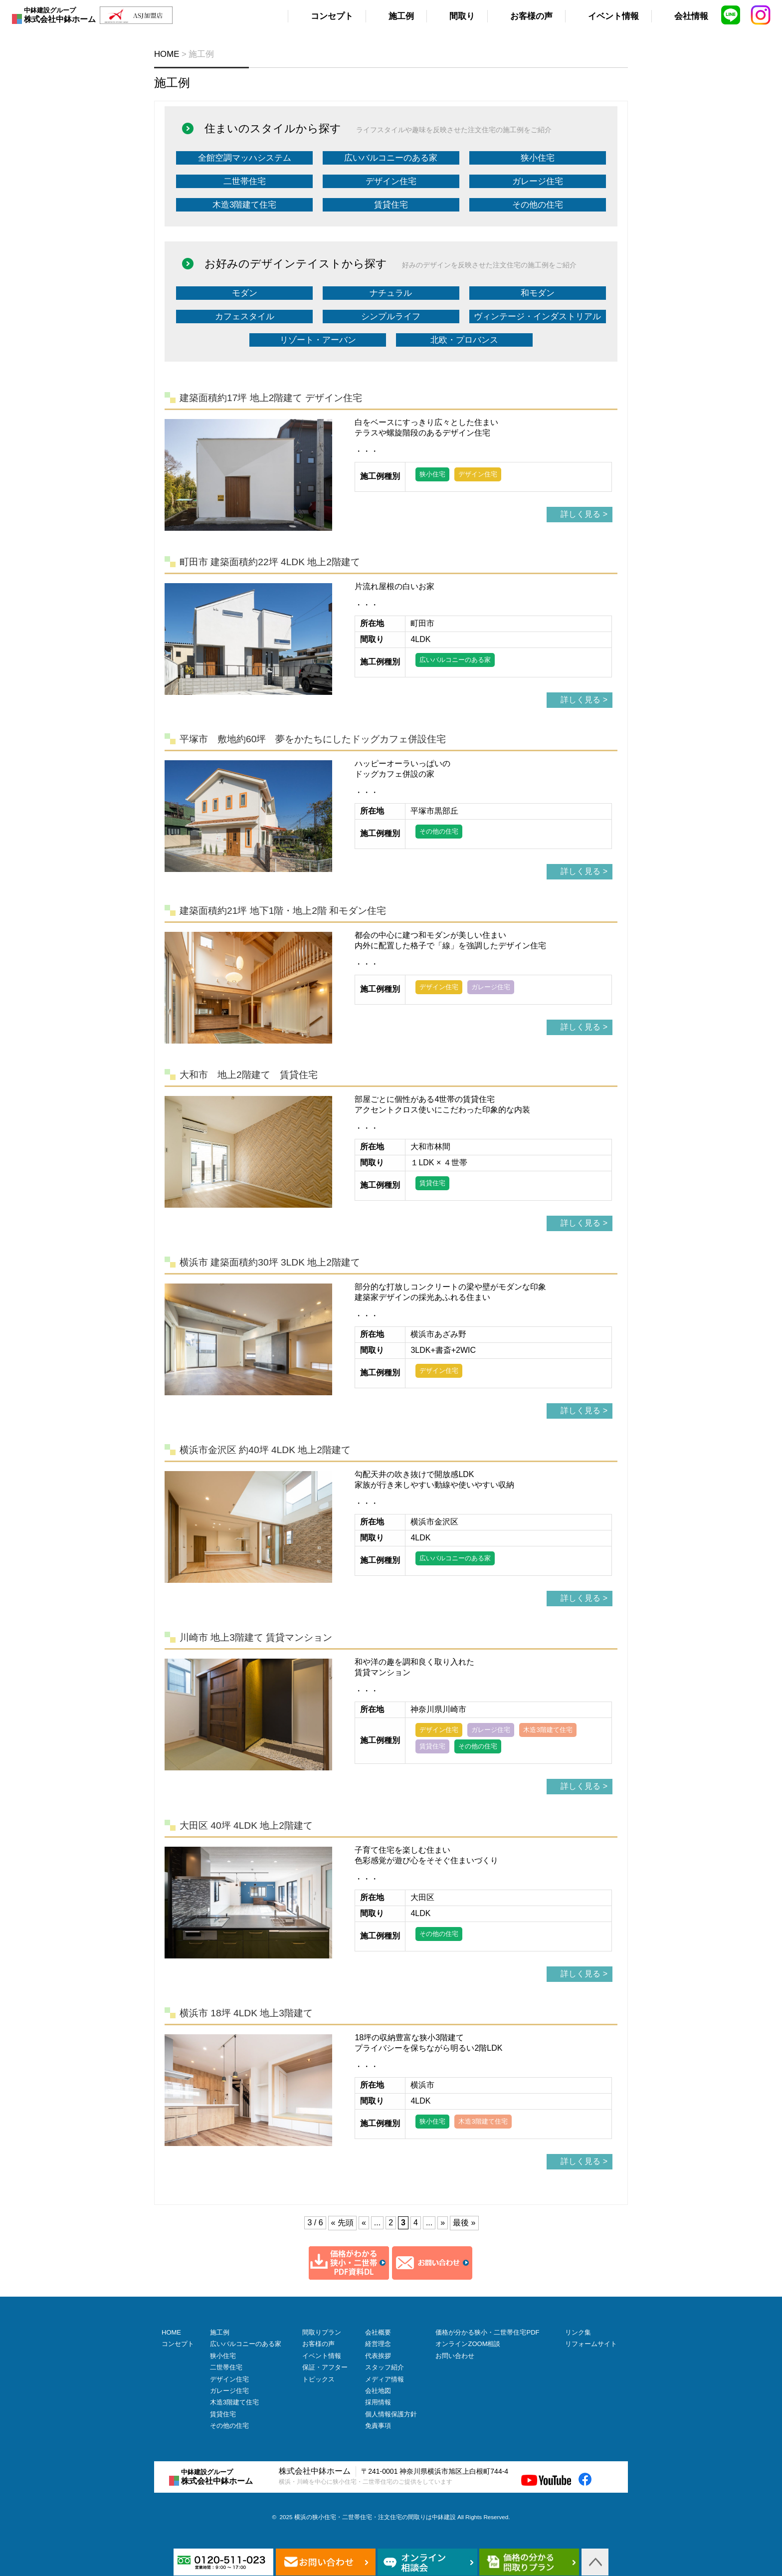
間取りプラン (321, 2332)
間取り (462, 16)
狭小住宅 (538, 158)
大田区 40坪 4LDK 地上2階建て (246, 1825)
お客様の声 (531, 16)
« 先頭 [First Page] (342, 2222)
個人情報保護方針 (391, 2414)
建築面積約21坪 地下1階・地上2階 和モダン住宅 (283, 910)
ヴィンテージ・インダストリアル (537, 316)
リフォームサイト (591, 2344)
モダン (244, 293)
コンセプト (332, 16)
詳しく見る (580, 514)
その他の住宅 (537, 205)
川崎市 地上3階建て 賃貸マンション (256, 1637)
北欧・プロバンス (464, 340)
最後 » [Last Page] (464, 2222)
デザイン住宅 (391, 181)
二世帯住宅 (244, 181)
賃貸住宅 (391, 205)
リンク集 (578, 2332)
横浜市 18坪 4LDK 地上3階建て (246, 2013)
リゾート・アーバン (318, 340)
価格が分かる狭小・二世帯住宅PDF (487, 2332)
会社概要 (378, 2332)
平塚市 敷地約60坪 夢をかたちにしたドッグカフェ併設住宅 (313, 739)
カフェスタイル (244, 316)
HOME (171, 2332)
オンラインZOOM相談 (467, 2344)
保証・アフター (325, 2367)
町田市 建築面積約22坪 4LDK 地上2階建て (270, 562)
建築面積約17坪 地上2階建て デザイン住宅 (271, 398)
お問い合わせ (454, 2356)
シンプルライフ (390, 316)
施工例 (401, 16)
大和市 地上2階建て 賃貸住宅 (249, 1075)
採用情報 (378, 2402)
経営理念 (378, 2344)
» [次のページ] (442, 2222)
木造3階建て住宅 (244, 205)
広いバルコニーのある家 (390, 158)
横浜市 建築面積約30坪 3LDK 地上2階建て (270, 1262)
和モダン (538, 293)
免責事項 (378, 2425)
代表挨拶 (378, 2356)
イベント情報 (613, 16)
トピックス (318, 2379)
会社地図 (378, 2390)
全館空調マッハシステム (244, 158)
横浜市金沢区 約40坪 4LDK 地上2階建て (265, 1450)
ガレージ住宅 (537, 181)
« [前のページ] (364, 2222)
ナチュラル (391, 293)
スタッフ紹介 (384, 2367)
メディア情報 (384, 2379)
